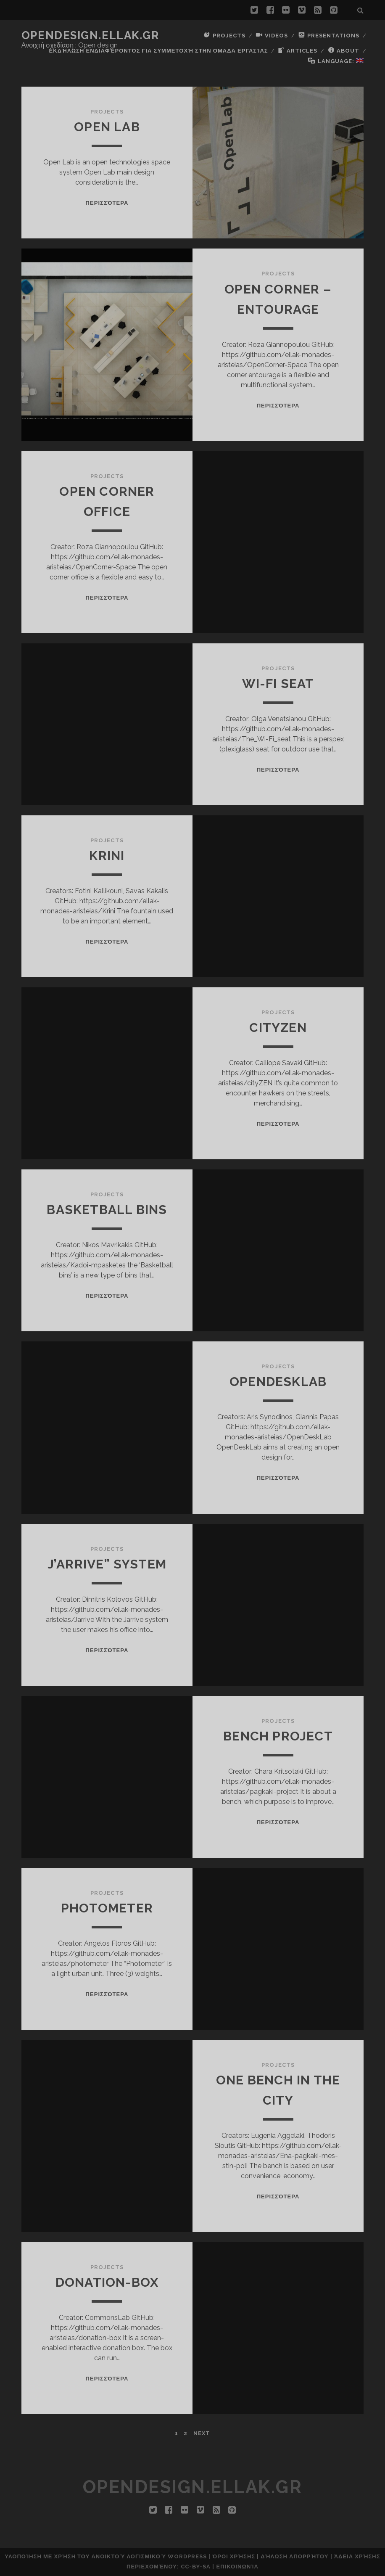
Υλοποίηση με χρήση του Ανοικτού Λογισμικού (85, 2556)
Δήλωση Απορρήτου (294, 2556)
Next (201, 2433)
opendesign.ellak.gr (90, 35)
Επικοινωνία (237, 2566)
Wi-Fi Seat (278, 683)
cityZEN (277, 1027)
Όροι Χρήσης (234, 2556)
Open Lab (107, 126)
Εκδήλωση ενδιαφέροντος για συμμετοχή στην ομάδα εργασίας (158, 51)
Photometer (107, 1908)
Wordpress (187, 2556)
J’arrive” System (106, 1564)
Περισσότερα (107, 203)
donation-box (106, 2282)
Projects (106, 111)
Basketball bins (107, 1209)
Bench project (278, 1736)
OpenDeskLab (278, 1381)
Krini (106, 855)
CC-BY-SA (196, 2566)
